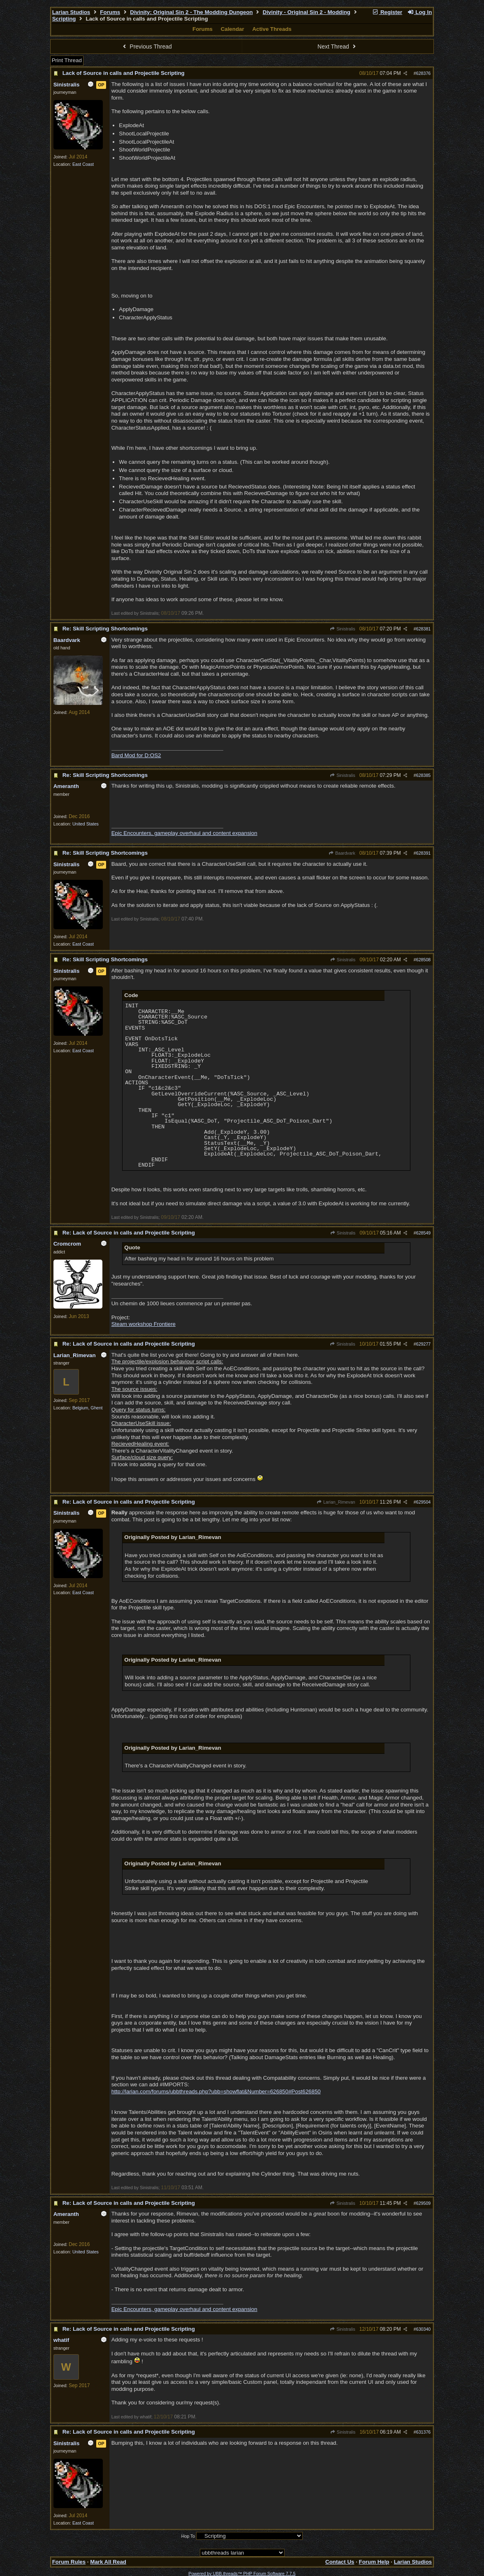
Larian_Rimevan (336, 1502)
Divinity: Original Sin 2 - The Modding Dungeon (191, 12)
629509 (423, 2203)
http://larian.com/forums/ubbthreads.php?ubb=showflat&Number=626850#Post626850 (216, 2091)
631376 (423, 2432)
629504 (423, 1502)
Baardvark (342, 853)
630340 (423, 2329)
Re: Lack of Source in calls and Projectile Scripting (129, 1233)
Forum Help (374, 2562)
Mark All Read (108, 2562)
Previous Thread (146, 46)
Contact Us (339, 2562)
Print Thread (67, 60)
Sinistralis (342, 628)
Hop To (188, 2536)
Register (387, 12)
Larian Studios (71, 12)
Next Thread (337, 46)
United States (85, 823)
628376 (423, 73)
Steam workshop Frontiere (143, 1324)
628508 (423, 959)
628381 (423, 628)
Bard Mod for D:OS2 (136, 755)
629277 (423, 1343)
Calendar (232, 29)
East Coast (83, 164)
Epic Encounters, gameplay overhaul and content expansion (184, 833)
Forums (110, 12)
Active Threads (272, 29)
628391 (423, 853)
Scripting (64, 19)
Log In (419, 12)
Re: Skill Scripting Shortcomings (105, 628)
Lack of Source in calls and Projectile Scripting (124, 73)
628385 (423, 775)
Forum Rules (69, 2562)
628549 (423, 1232)
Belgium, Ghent (87, 1407)
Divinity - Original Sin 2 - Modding (306, 12)
